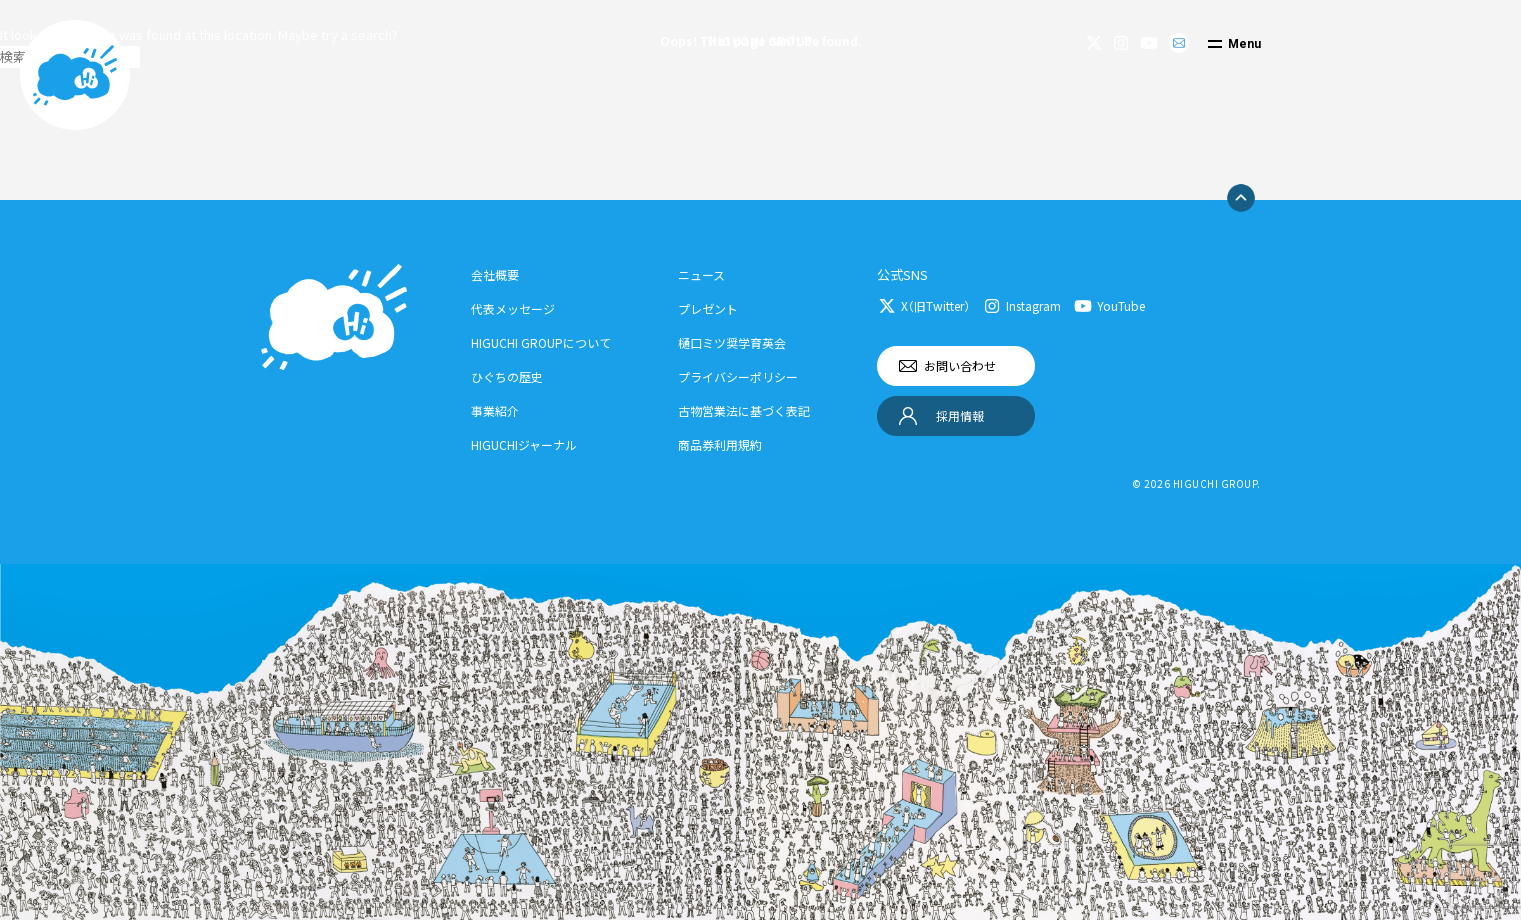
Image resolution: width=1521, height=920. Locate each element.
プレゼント (708, 308)
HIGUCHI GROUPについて (541, 342)
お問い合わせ (960, 365)
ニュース (701, 274)
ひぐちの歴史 (507, 376)
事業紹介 (495, 410)
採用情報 (960, 415)
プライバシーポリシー (738, 376)
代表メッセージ (513, 308)
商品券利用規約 (720, 444)
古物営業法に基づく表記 (744, 410)
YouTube (1121, 305)
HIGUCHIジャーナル (524, 444)
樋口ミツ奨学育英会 (732, 342)
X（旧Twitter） (935, 305)
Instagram (1033, 305)
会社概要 (495, 274)
